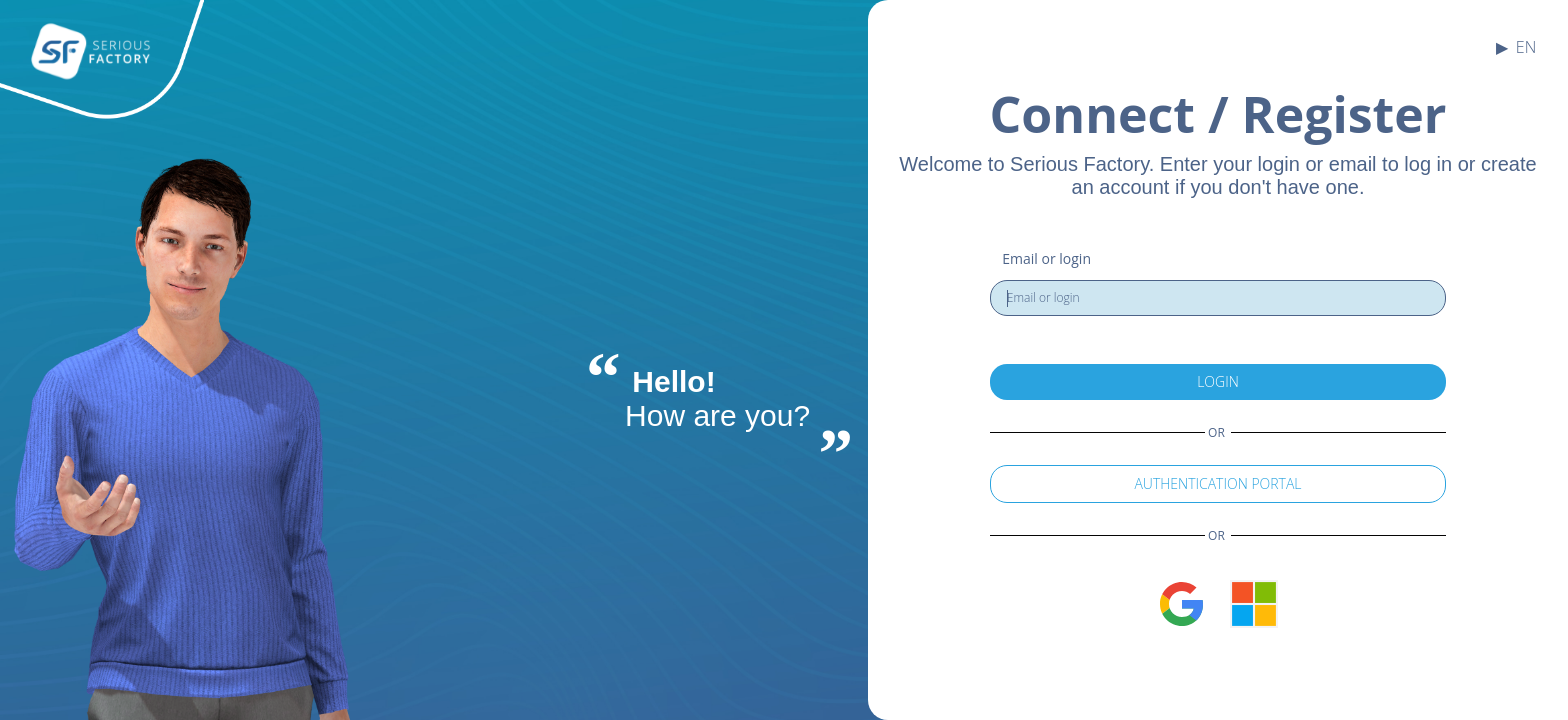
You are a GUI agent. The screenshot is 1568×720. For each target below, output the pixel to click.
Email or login (1046, 258)
